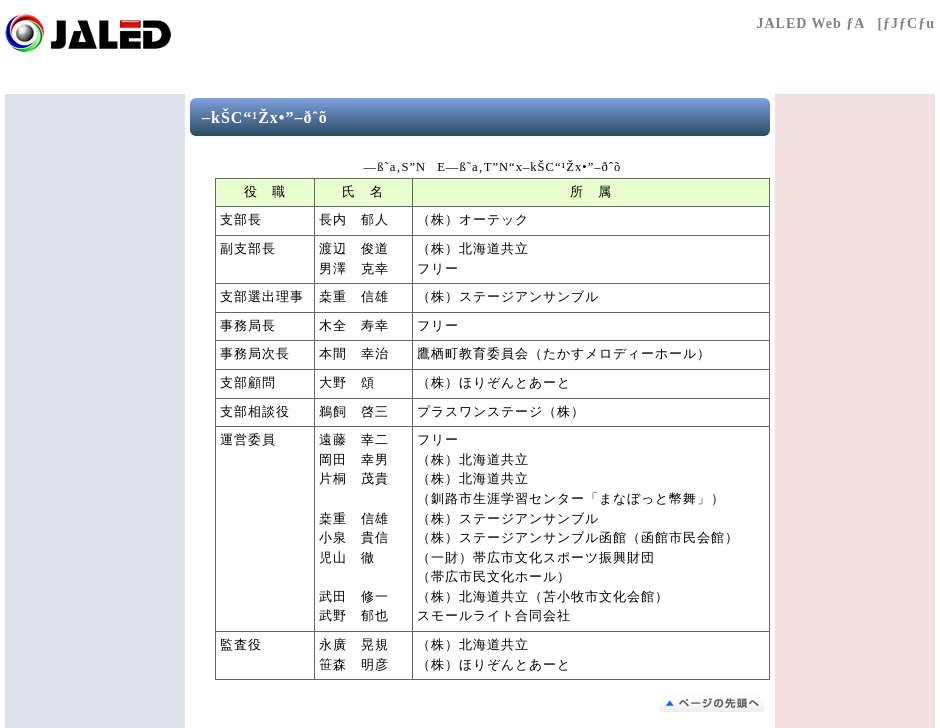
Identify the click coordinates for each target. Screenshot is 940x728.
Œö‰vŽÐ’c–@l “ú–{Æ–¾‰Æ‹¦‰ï (125, 33)
